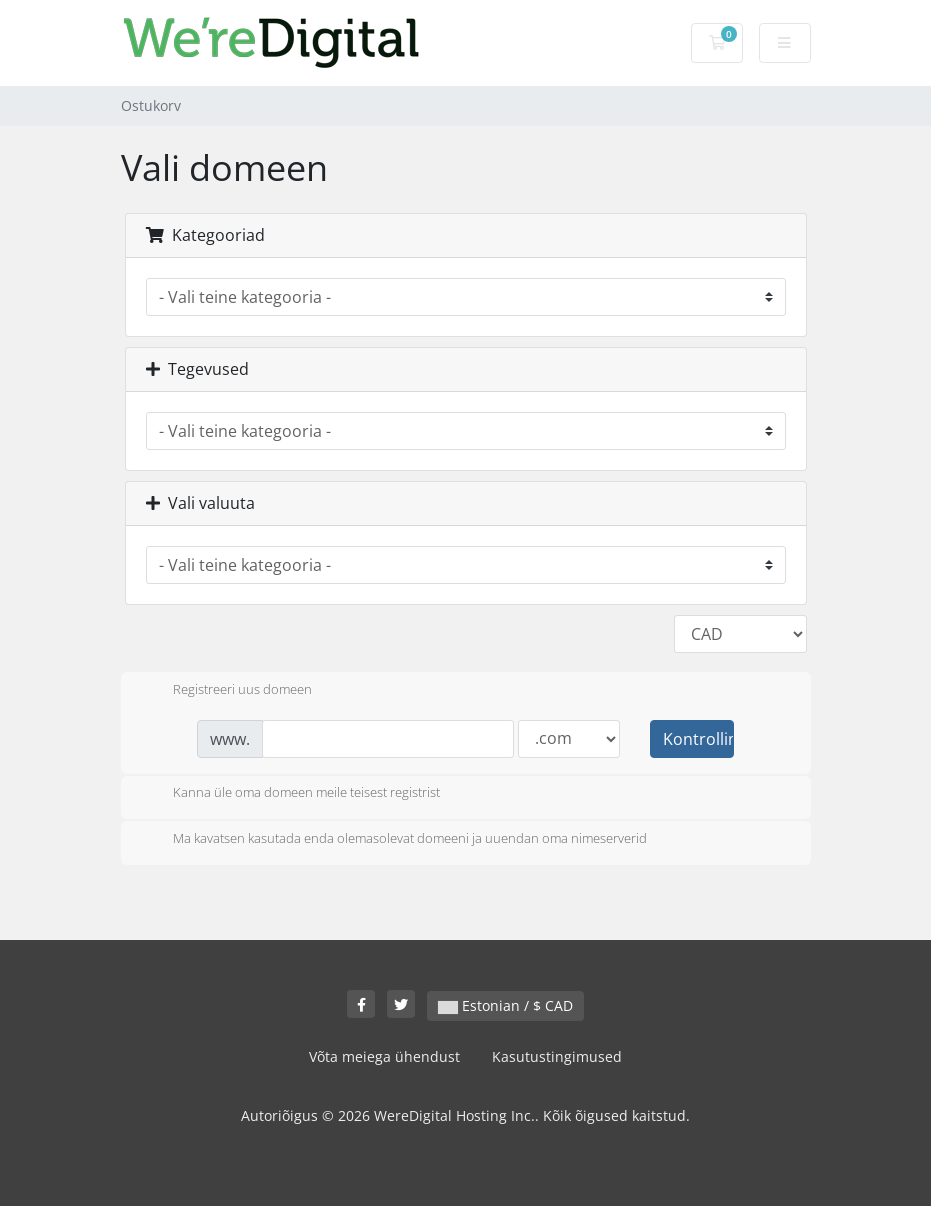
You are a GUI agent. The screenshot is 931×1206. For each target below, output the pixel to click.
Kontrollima (698, 739)
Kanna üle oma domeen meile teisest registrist (290, 794)
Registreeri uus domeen (226, 691)
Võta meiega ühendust (384, 1056)
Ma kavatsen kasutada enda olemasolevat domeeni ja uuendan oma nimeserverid (394, 840)
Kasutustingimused (557, 1056)
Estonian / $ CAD (505, 1005)
